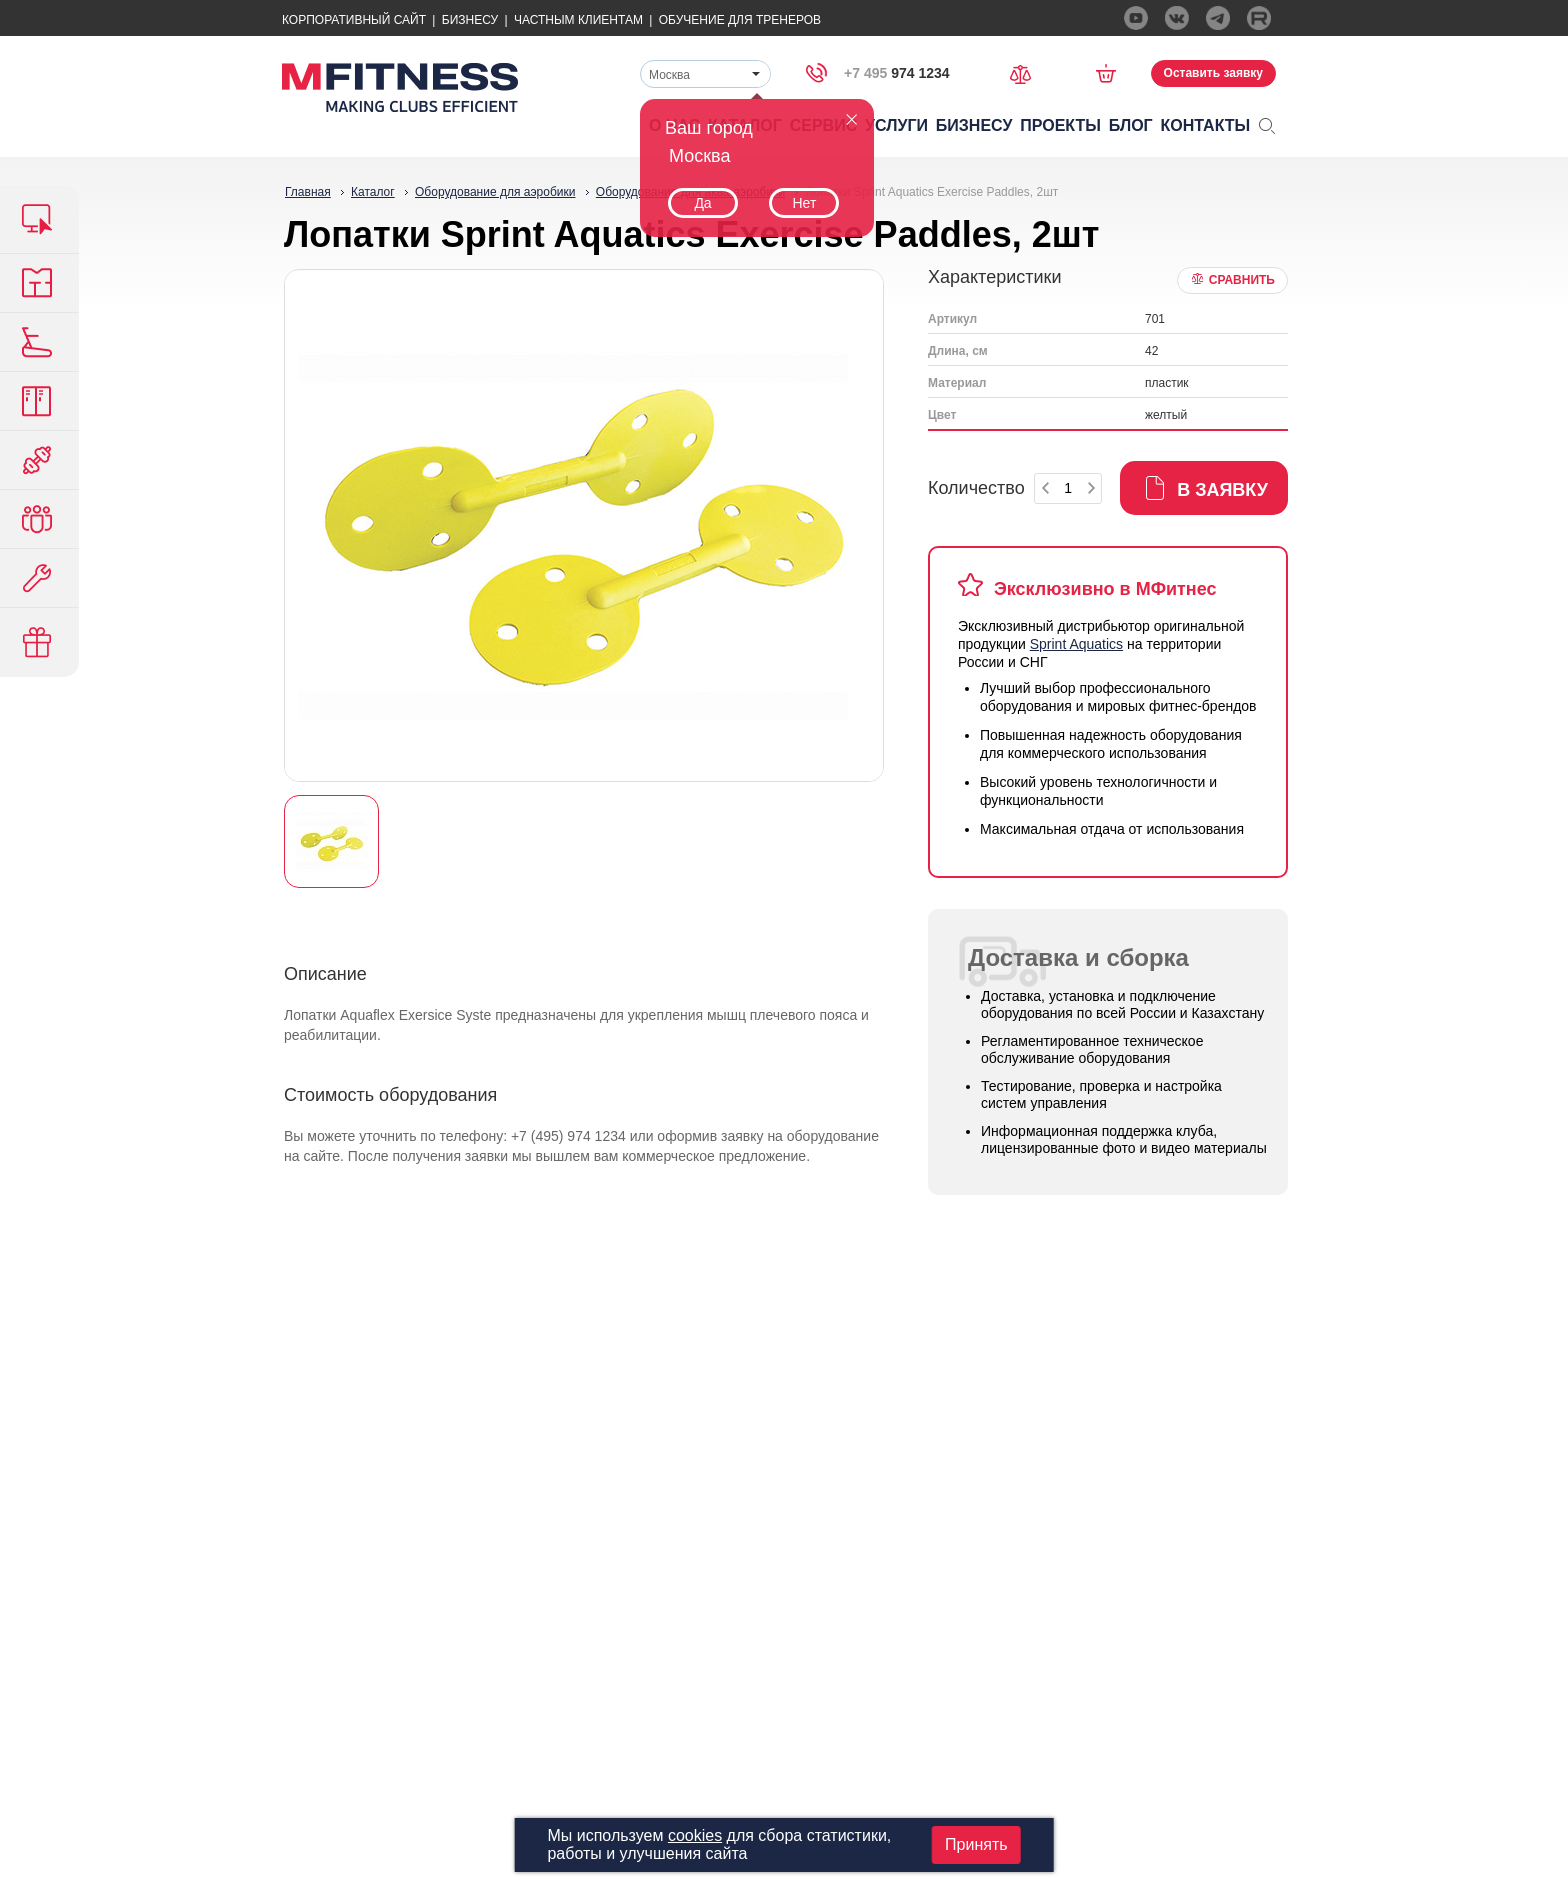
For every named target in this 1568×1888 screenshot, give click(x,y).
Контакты (1206, 125)
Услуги (896, 125)
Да (702, 203)
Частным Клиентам (578, 20)
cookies (695, 1835)
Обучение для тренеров (740, 20)
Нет (804, 203)
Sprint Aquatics (1076, 644)
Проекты (1060, 125)
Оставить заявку (1213, 73)
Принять (976, 1844)
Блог (1131, 125)
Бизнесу (470, 20)
